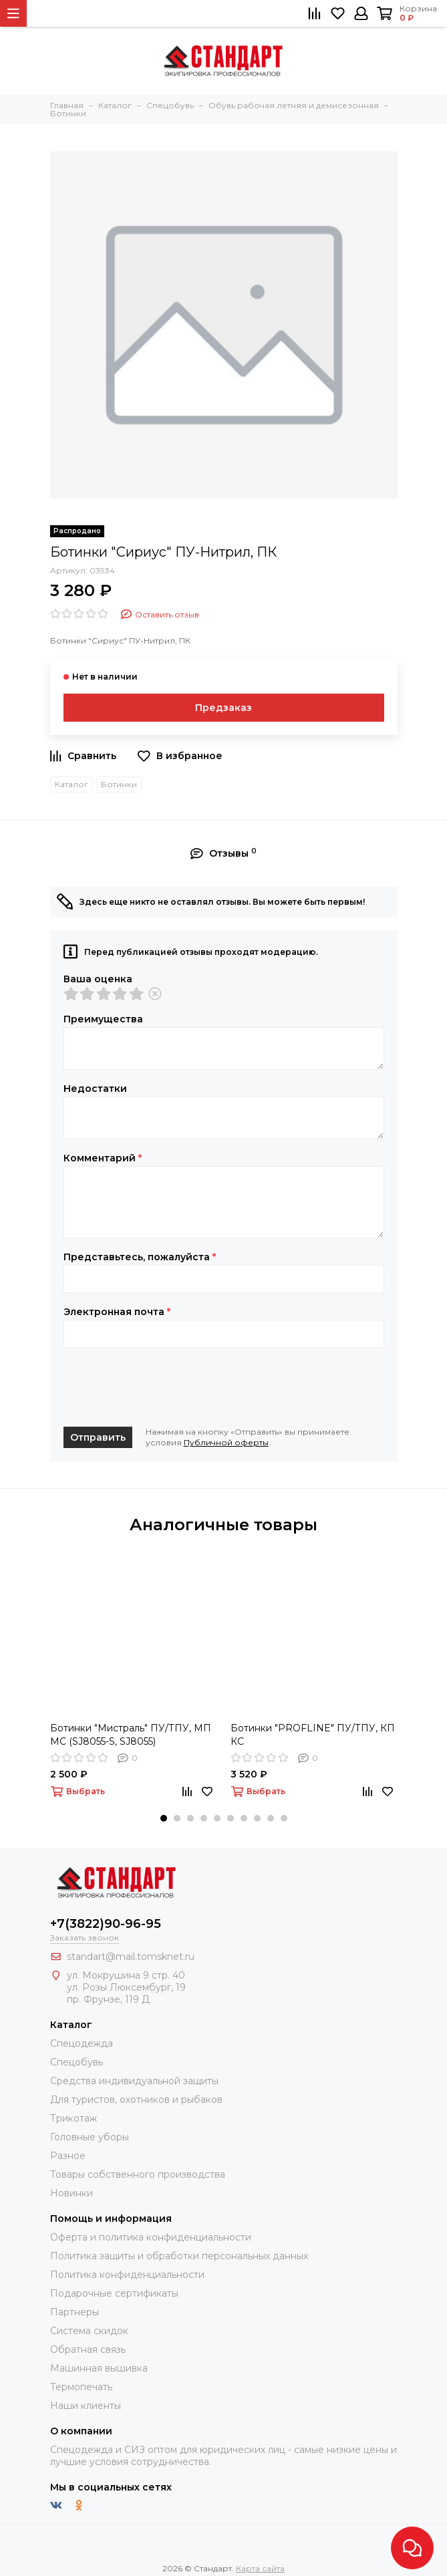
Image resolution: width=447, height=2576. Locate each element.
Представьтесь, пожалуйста (139, 1257)
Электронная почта (116, 1311)
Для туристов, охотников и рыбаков (136, 2100)
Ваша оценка (97, 979)
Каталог (71, 784)
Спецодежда (81, 2043)
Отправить (98, 1437)
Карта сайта (260, 2568)
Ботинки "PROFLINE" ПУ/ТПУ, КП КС (313, 1734)
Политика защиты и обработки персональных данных (179, 2256)
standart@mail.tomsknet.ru (130, 1957)
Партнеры (74, 2312)
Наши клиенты (85, 2406)
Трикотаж (73, 2118)
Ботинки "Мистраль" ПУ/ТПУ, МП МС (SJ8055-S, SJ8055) (130, 1734)
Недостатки (95, 1088)
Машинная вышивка (99, 2368)
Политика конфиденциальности (127, 2275)
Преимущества (103, 1019)
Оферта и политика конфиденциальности (150, 2237)
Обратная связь (88, 2349)
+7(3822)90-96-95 (105, 1923)
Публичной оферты (226, 1442)
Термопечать (81, 2387)
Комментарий (102, 1158)
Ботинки (119, 784)
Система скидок (89, 2331)
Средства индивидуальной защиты (134, 2081)
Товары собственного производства (137, 2174)
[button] (163, 1818)
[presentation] (165, 1387)
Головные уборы (89, 2137)
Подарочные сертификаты (114, 2293)
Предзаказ (223, 708)
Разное (68, 2156)
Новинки (71, 2193)
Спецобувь (76, 2062)
